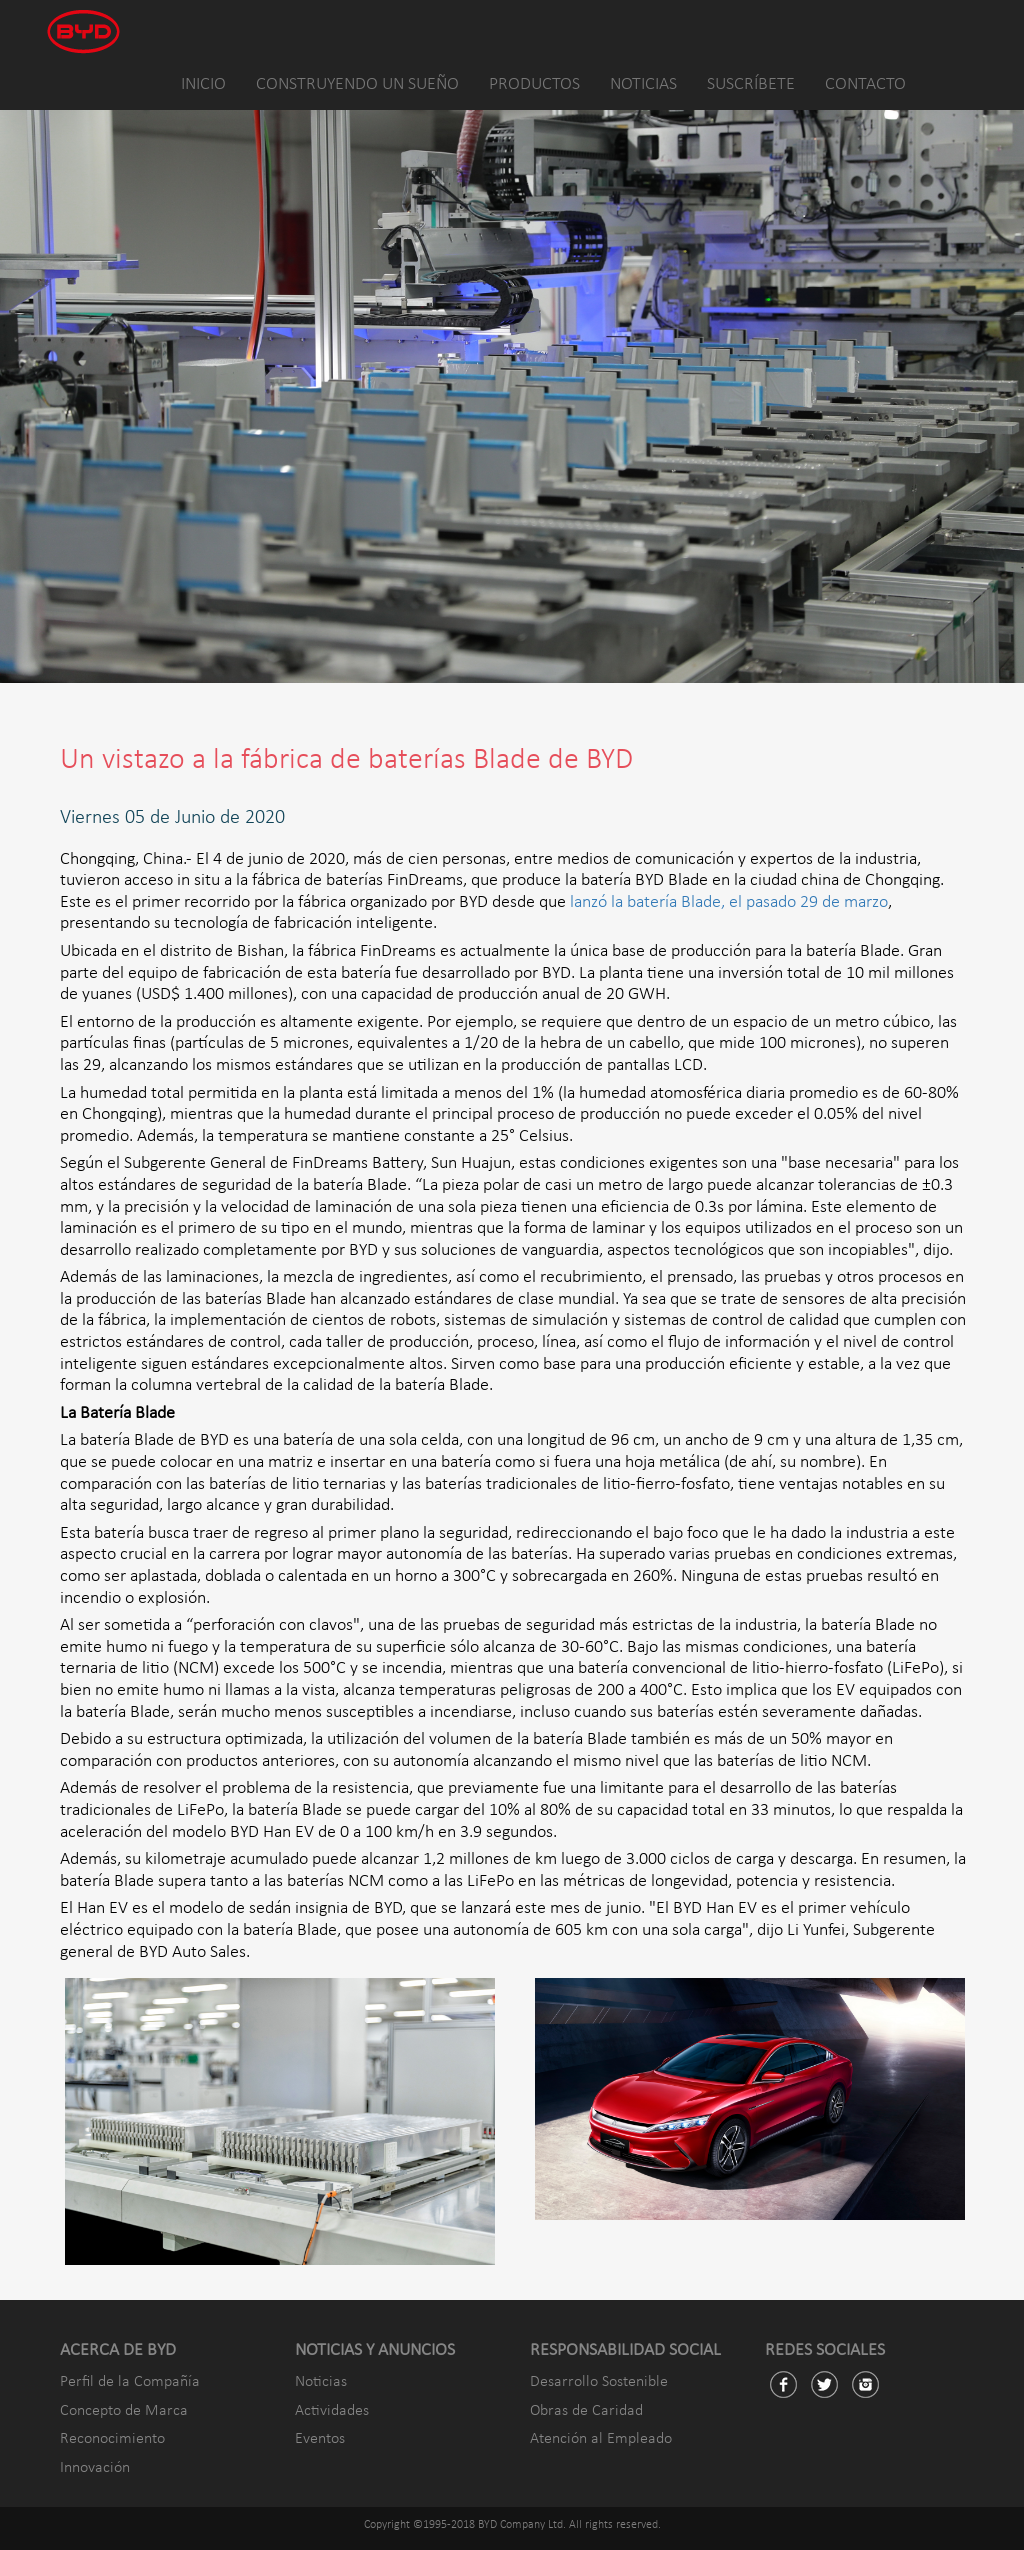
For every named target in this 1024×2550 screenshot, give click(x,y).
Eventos (320, 2439)
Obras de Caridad (586, 2411)
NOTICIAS (643, 84)
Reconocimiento (112, 2439)
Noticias (321, 2382)
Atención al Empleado (601, 2439)
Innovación (95, 2468)
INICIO (203, 84)
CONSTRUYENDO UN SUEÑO (357, 84)
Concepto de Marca (124, 2411)
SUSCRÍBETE (751, 84)
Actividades (332, 2411)
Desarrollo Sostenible (599, 2382)
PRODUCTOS (534, 84)
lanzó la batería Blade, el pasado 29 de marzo (729, 902)
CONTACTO (865, 84)
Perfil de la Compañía (130, 2382)
